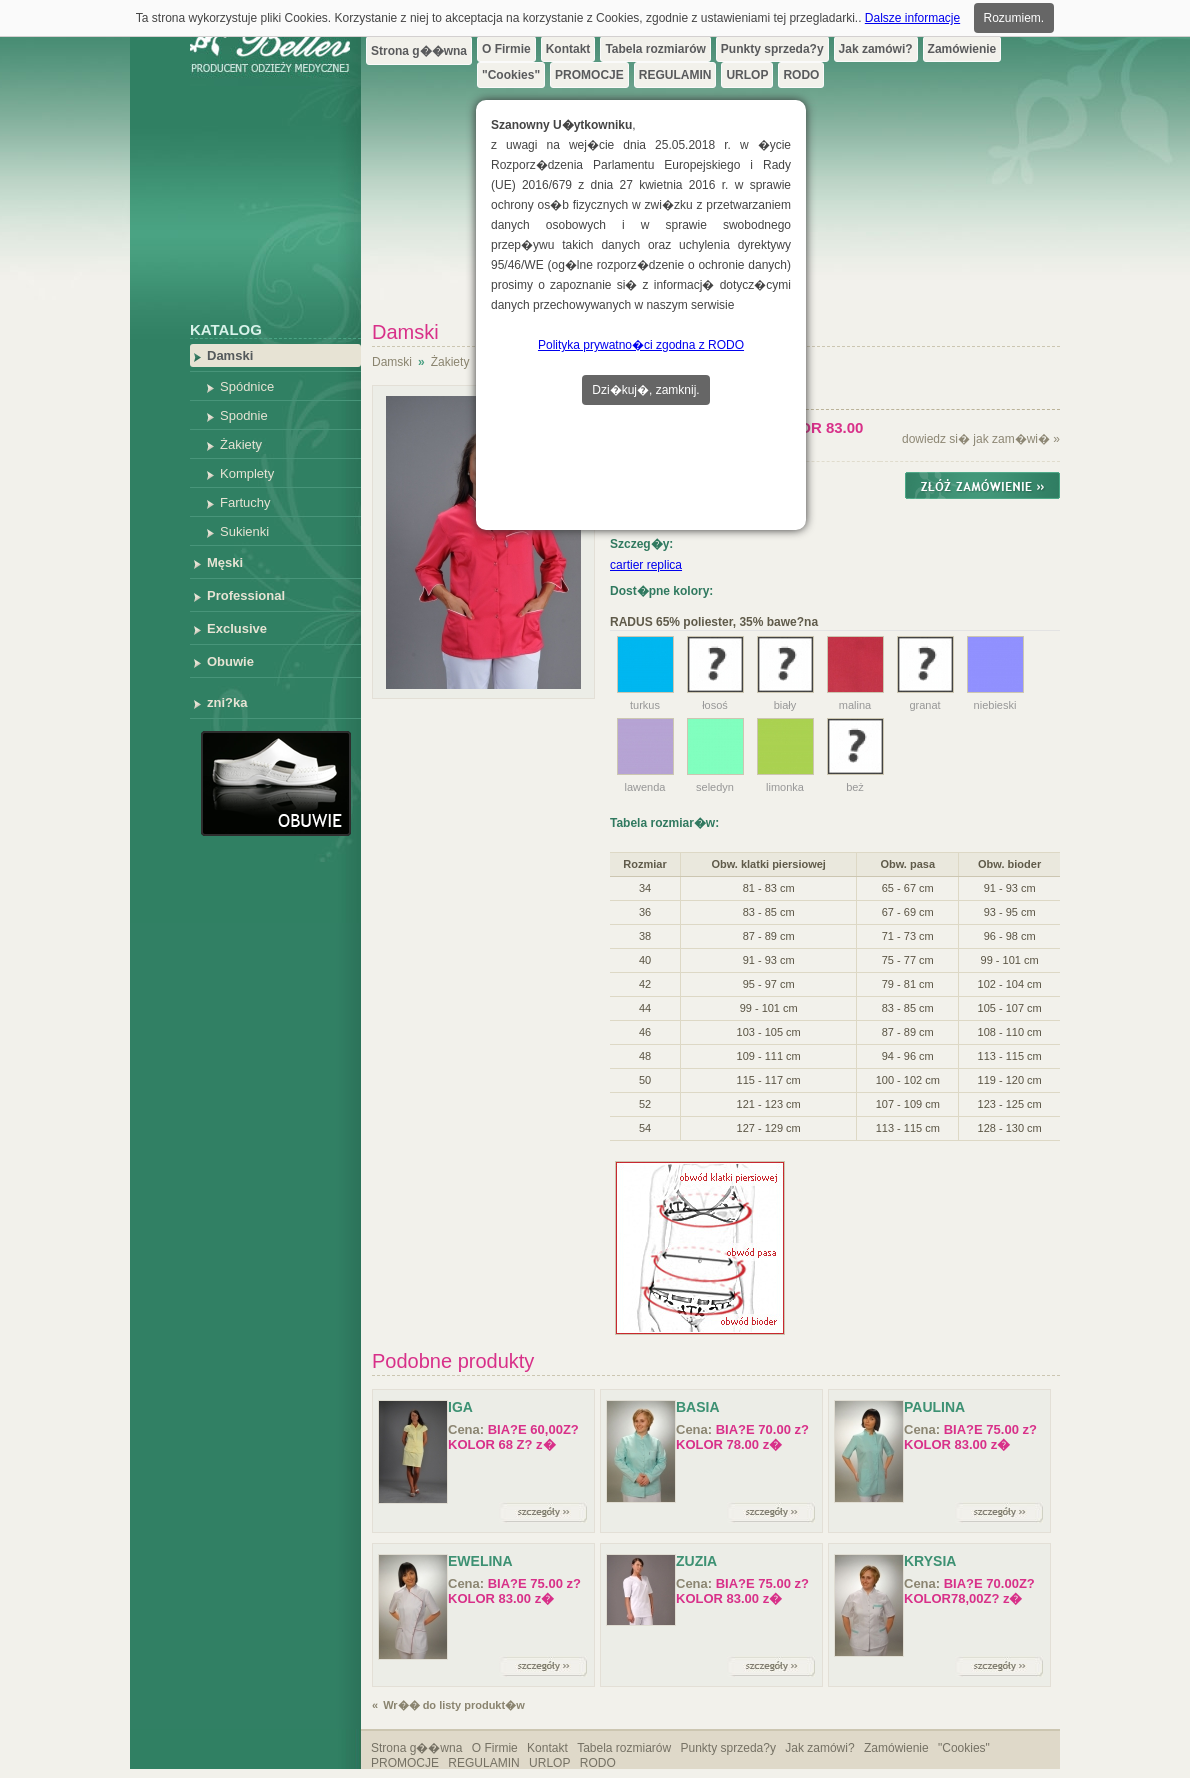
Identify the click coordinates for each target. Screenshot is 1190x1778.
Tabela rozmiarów (655, 49)
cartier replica (646, 565)
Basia (698, 1407)
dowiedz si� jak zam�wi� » (981, 439)
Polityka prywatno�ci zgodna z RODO (641, 345)
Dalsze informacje (912, 18)
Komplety (247, 473)
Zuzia (696, 1561)
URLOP (747, 75)
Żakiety (241, 444)
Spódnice (247, 386)
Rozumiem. (1014, 18)
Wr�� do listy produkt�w (454, 1705)
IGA (460, 1407)
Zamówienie (962, 49)
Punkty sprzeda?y (772, 49)
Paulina (934, 1407)
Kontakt (568, 49)
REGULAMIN (675, 75)
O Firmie (506, 49)
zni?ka (227, 702)
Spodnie (244, 415)
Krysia (930, 1561)
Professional (246, 595)
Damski (230, 355)
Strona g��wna (419, 51)
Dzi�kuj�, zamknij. (645, 390)
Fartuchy (245, 502)
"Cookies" (511, 75)
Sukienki (244, 531)
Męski (225, 562)
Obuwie (230, 661)
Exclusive (237, 628)
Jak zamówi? (876, 49)
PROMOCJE (589, 75)
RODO (801, 75)
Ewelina (480, 1561)
